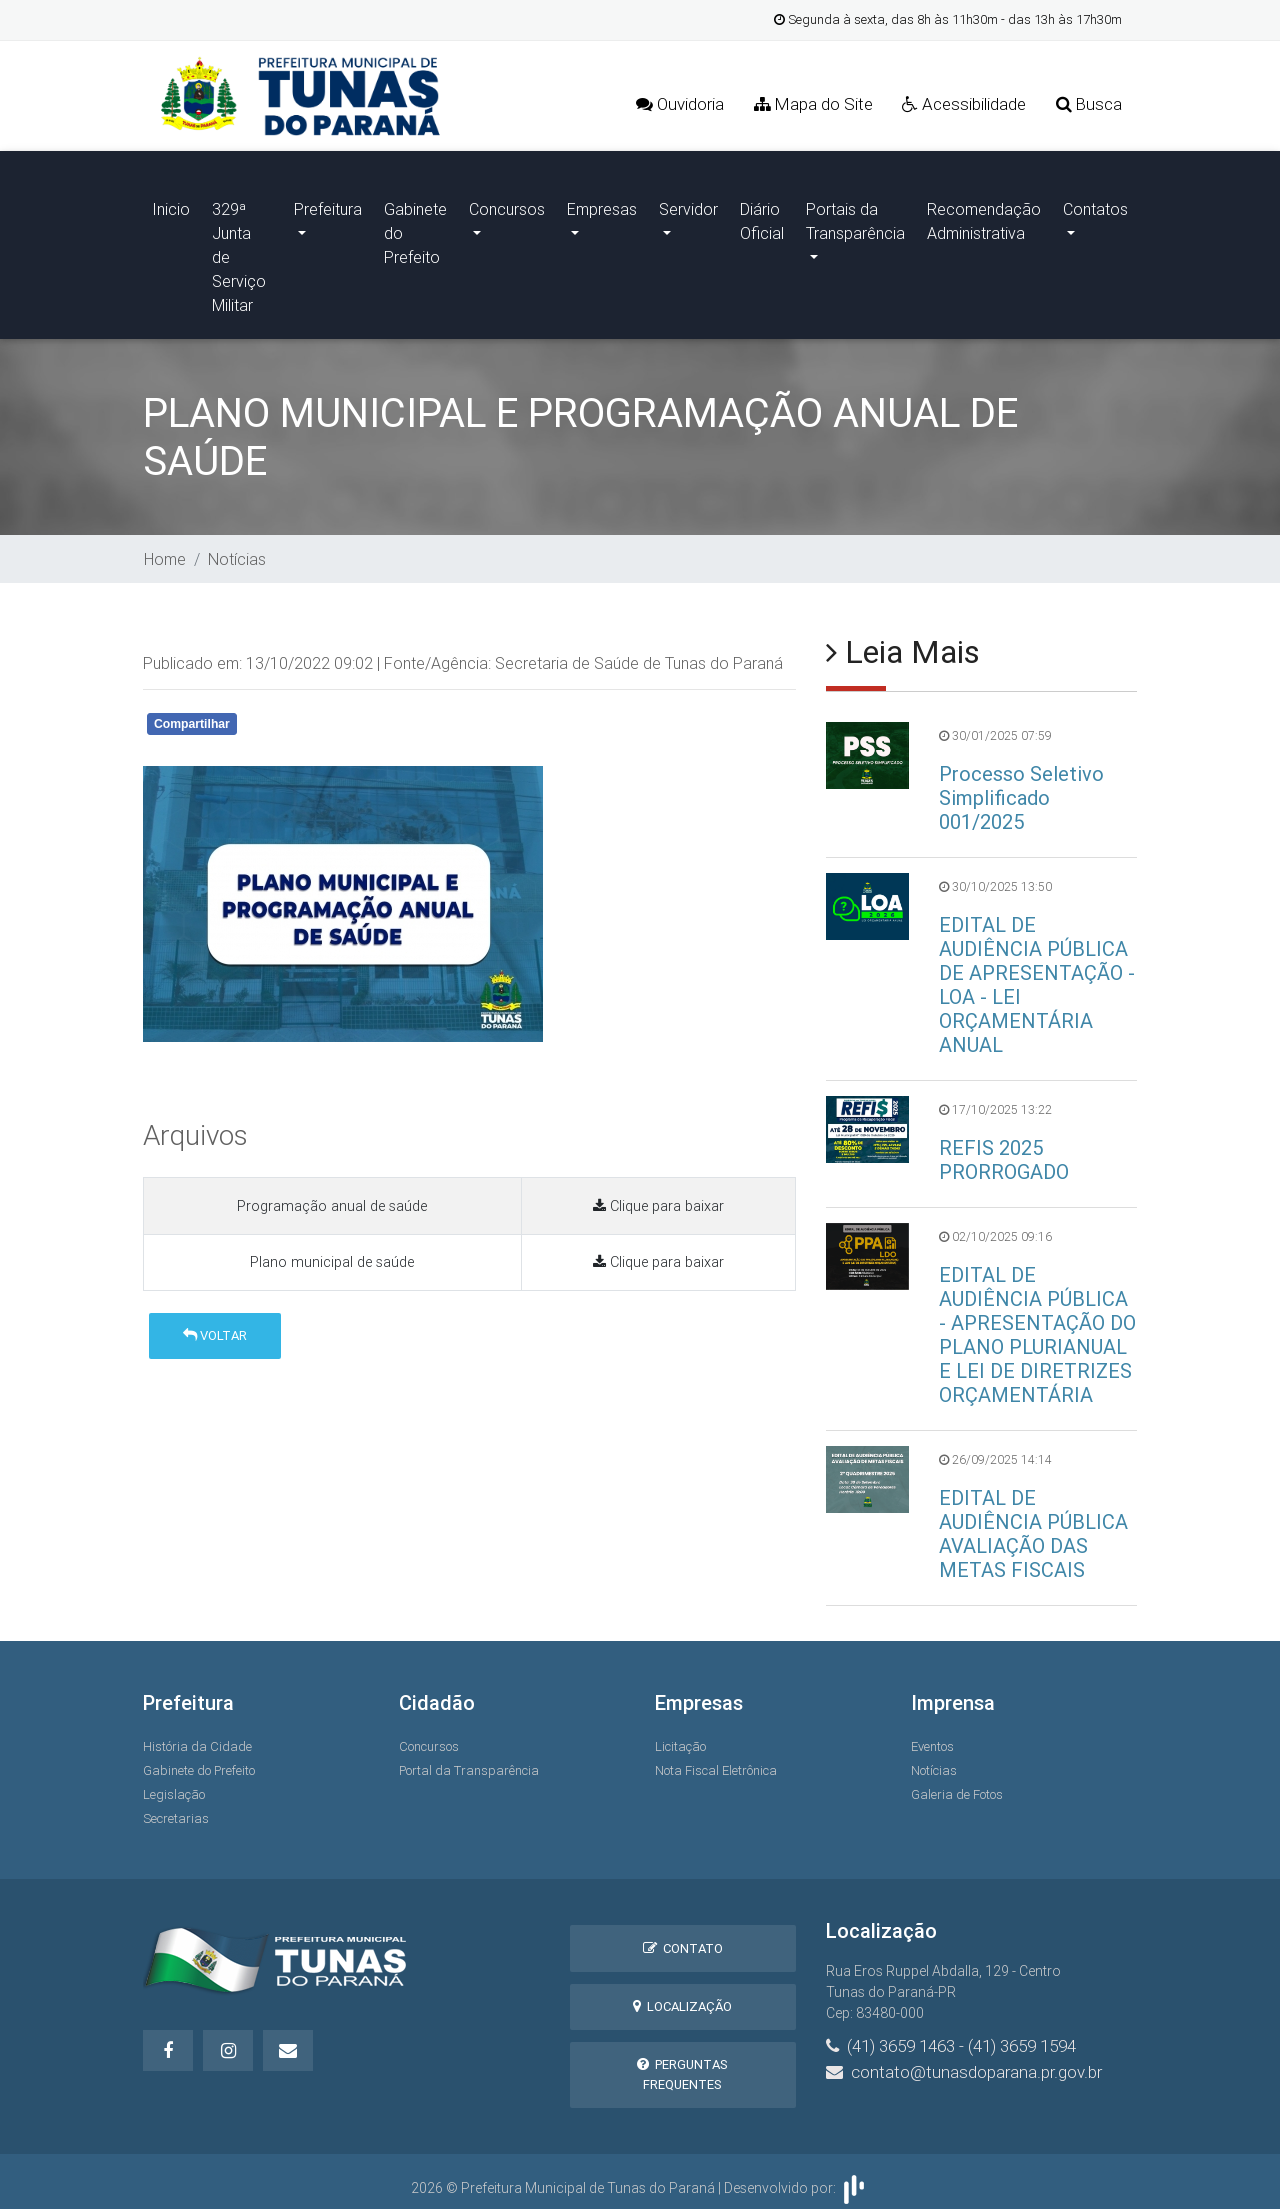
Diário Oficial (762, 216)
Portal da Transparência (469, 1760)
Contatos (1095, 204)
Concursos (507, 204)
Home (165, 549)
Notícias (237, 549)
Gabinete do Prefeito (415, 228)
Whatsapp (375, 717)
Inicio (171, 204)
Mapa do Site (811, 105)
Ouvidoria (677, 105)
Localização (682, 1996)
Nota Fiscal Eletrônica (716, 1760)
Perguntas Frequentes (682, 2064)
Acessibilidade (963, 105)
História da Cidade (197, 1736)
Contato (683, 1938)
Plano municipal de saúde (332, 1252)
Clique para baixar (658, 1196)
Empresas (602, 204)
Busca (1088, 105)
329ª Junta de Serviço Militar (239, 252)
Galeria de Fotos (957, 1784)
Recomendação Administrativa (984, 216)
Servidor (688, 204)
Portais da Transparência (855, 216)
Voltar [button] (215, 1325)
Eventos (932, 1736)
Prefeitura (328, 204)
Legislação (174, 1784)
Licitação (680, 1736)
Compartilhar (192, 714)
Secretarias (176, 1808)
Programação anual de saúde (332, 1196)
